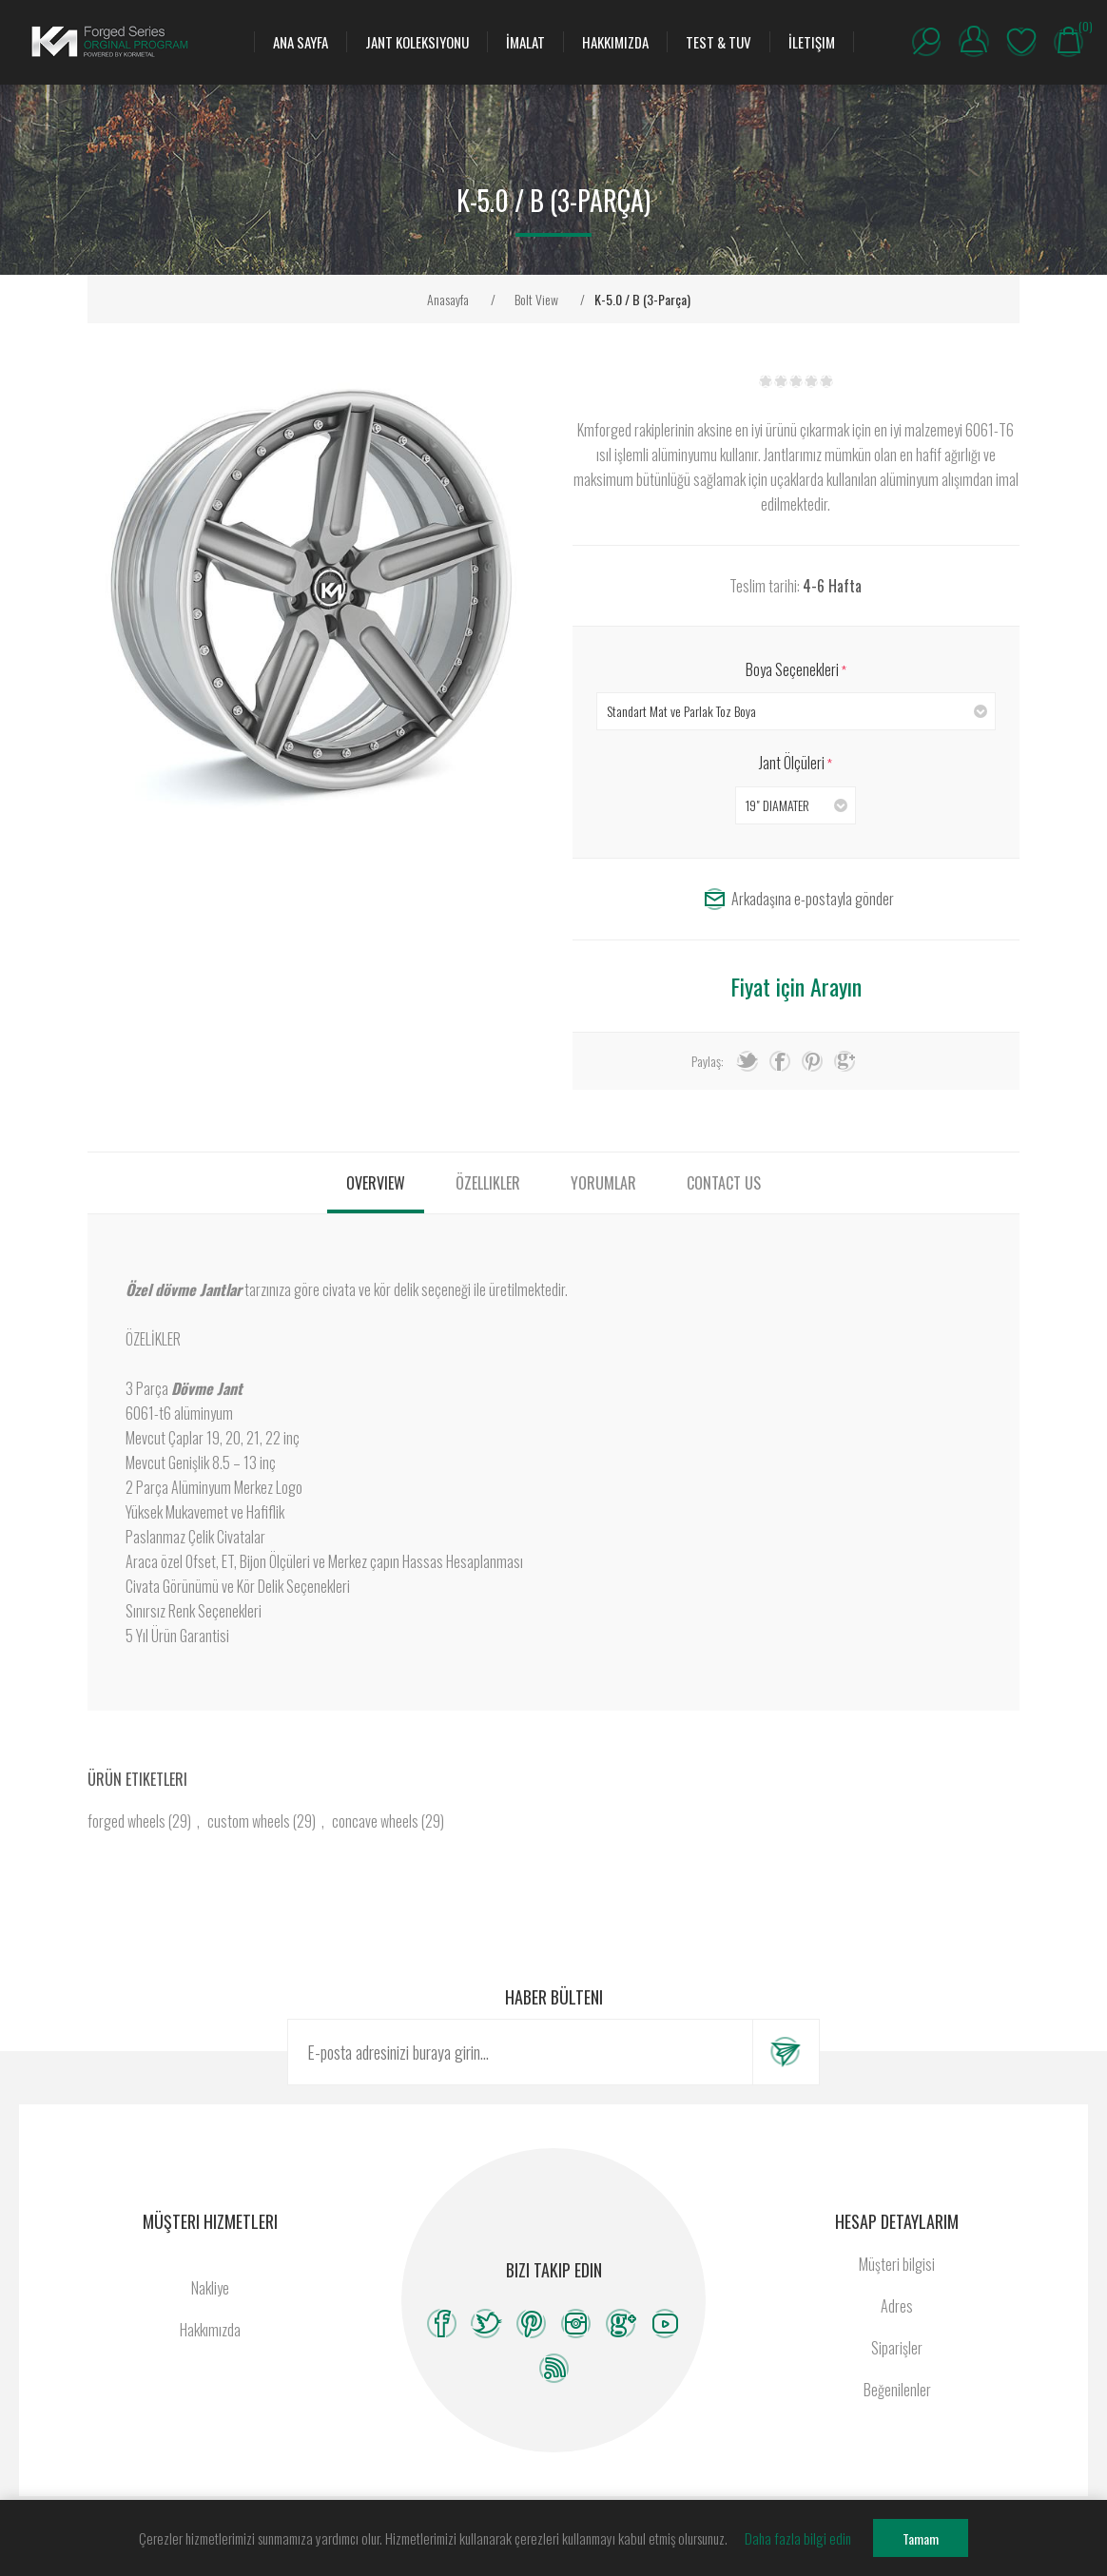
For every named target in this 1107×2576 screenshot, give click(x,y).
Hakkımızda (210, 2329)
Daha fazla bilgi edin (798, 2537)
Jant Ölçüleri (793, 763)
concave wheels (375, 1821)
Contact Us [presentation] (724, 1183)
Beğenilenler (1021, 42)
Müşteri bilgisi (897, 2264)
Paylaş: (707, 1061)
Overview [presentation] (375, 1183)
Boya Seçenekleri (794, 669)
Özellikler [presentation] (488, 1183)
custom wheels (248, 1821)
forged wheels (126, 1821)
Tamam (921, 2538)
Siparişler (896, 2347)
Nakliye (210, 2287)
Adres (897, 2306)
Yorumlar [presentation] (603, 1183)
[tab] (375, 1182)
